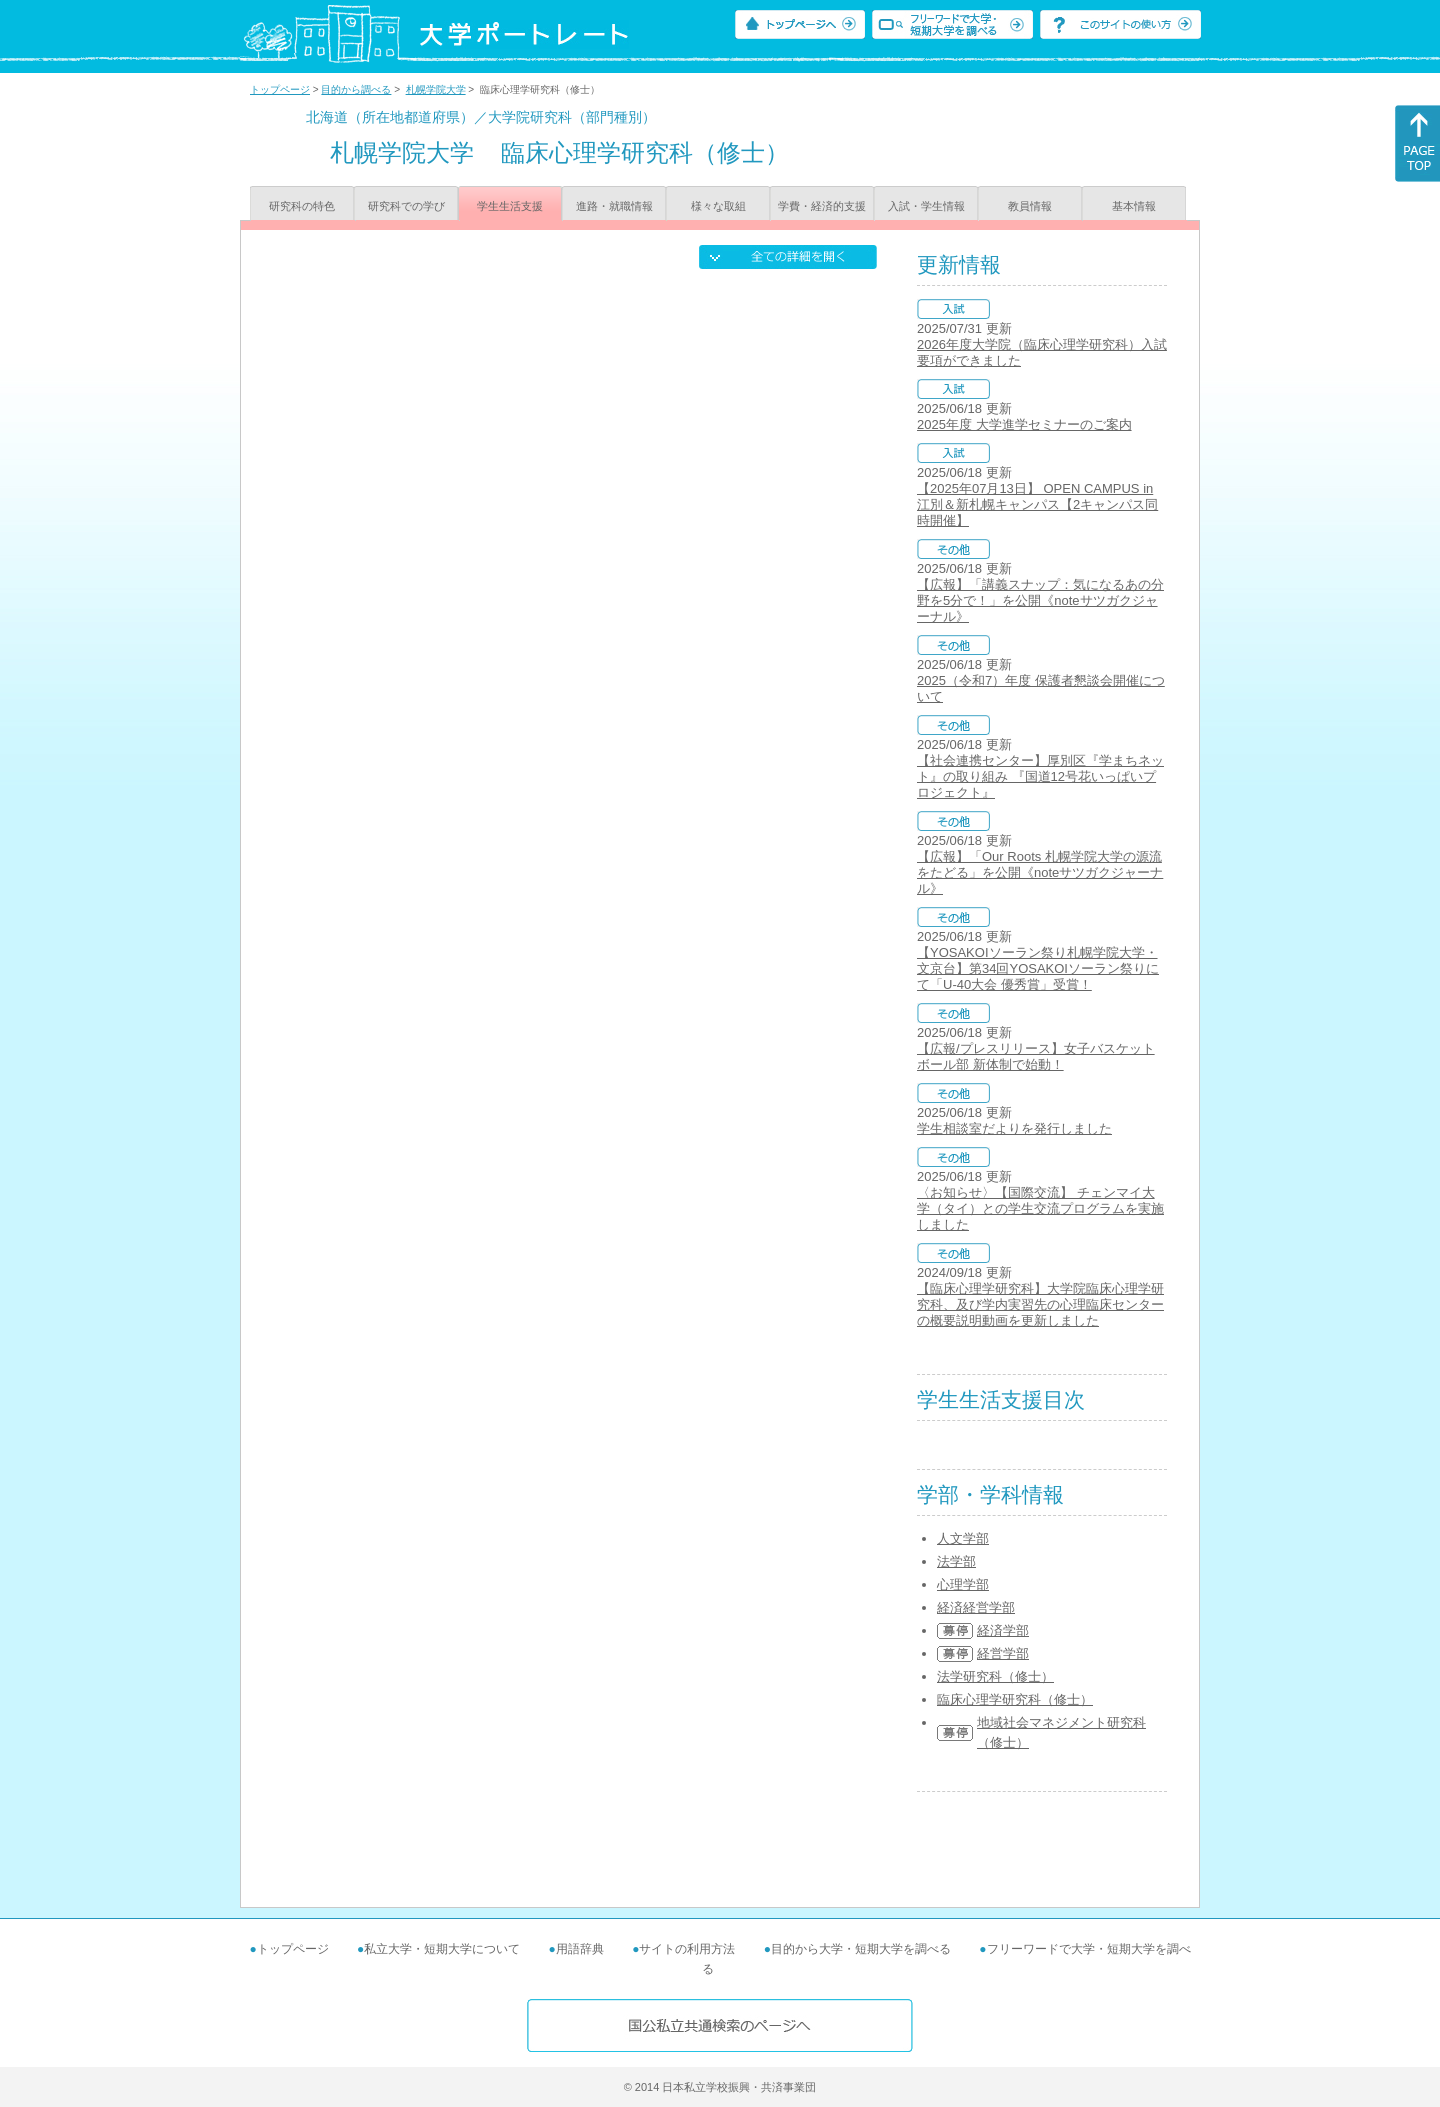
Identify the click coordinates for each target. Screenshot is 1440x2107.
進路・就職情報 (614, 206)
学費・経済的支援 (822, 206)
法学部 (956, 1561)
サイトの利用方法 (687, 1949)
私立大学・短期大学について (442, 1949)
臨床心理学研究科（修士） (1015, 1699)
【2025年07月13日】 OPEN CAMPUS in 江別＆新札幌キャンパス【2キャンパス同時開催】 (1037, 504)
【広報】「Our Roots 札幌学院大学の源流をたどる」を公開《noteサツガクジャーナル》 (1040, 872)
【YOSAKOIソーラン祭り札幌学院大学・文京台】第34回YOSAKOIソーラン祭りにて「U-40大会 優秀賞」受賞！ (1038, 968)
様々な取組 (718, 206)
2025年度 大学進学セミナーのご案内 (1024, 424)
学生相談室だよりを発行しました (1014, 1128)
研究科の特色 (302, 206)
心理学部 (963, 1584)
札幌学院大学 (436, 89)
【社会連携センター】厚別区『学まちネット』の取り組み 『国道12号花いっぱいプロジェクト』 (1040, 776)
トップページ (280, 89)
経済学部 (1003, 1630)
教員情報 (1030, 206)
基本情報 (1134, 206)
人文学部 (963, 1538)
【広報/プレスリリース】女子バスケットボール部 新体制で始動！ (1036, 1056)
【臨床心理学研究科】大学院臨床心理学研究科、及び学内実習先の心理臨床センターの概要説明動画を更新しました (1040, 1304)
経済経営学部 (976, 1607)
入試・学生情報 (926, 206)
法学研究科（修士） (995, 1676)
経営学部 (1003, 1653)
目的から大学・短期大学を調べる (861, 1949)
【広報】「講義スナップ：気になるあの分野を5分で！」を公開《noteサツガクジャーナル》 (1040, 600)
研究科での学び (406, 206)
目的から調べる (356, 89)
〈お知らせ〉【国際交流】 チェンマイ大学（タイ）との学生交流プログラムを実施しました (1040, 1208)
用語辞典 (580, 1949)
